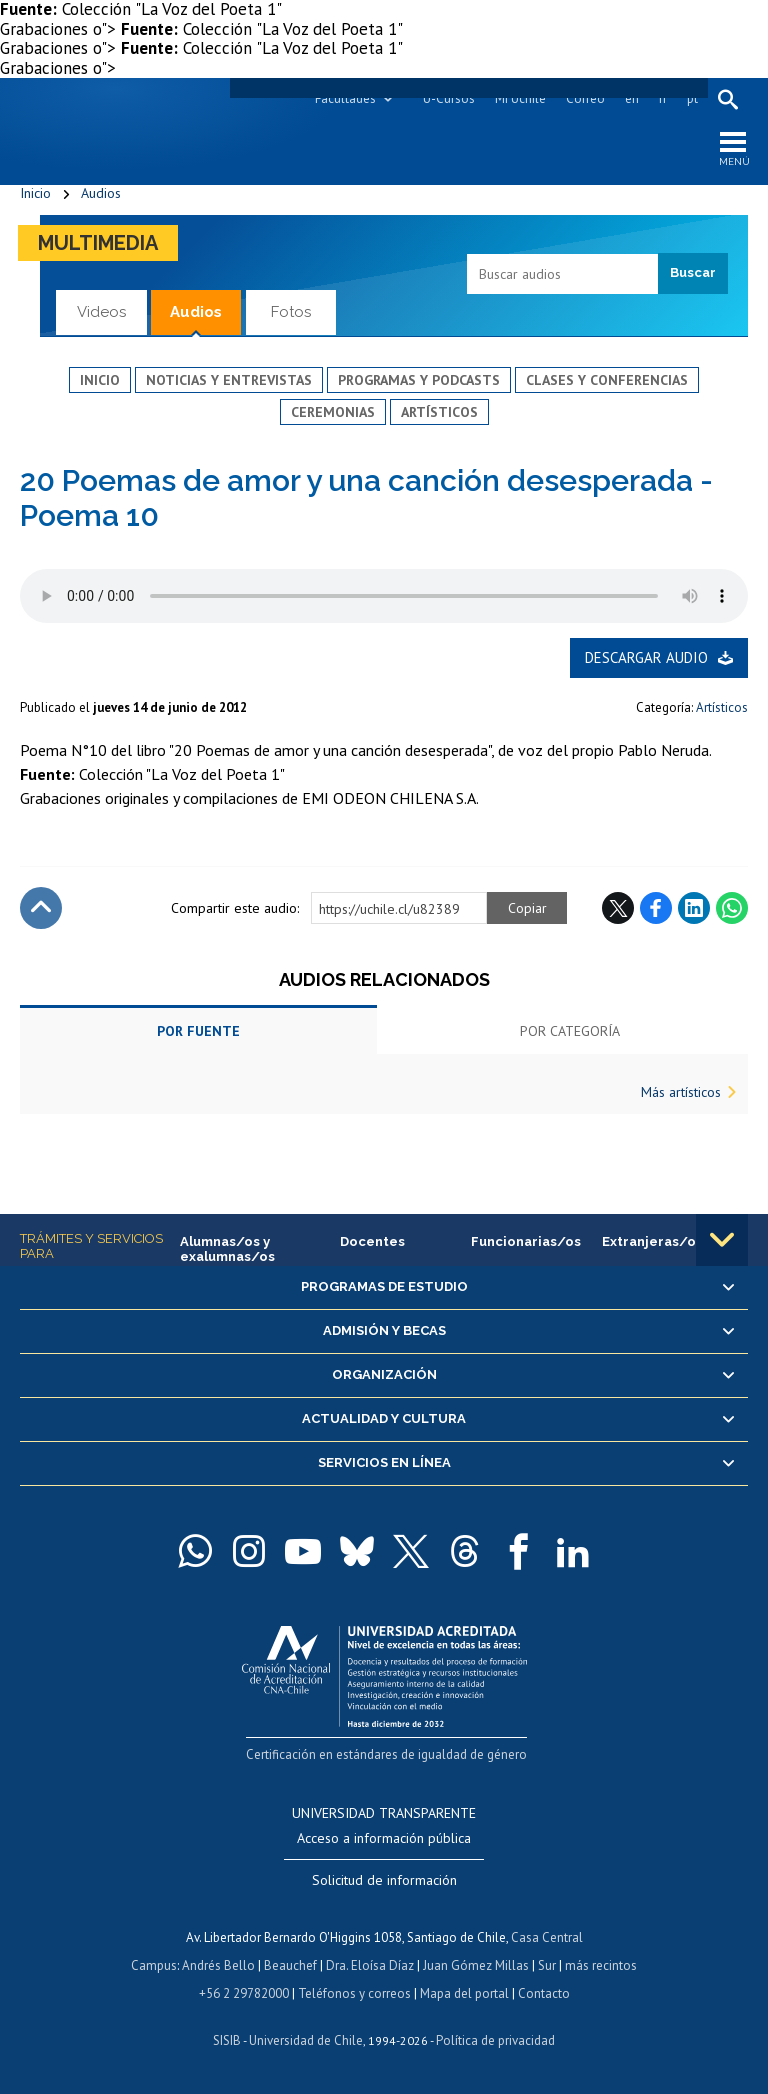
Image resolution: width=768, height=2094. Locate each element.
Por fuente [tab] (198, 1031)
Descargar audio (646, 657)
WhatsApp (732, 908)
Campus (154, 1965)
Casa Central (547, 1937)
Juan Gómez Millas (476, 1965)
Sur (547, 1965)
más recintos (601, 1965)
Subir (41, 908)
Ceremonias (333, 412)
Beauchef (290, 1965)
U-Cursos (449, 98)
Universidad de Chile (306, 2040)
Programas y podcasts (419, 380)
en (632, 98)
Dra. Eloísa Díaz (370, 1965)
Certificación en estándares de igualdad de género (386, 1754)
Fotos (291, 312)
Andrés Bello (218, 1965)
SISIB (227, 2040)
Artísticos (439, 412)
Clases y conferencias (607, 380)
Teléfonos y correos (354, 1993)
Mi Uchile (520, 98)
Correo (585, 98)
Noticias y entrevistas (229, 380)
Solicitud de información (384, 1880)
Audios (101, 193)
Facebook (656, 908)
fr (663, 98)
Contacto (544, 1993)
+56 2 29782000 (244, 1993)
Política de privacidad (495, 2040)
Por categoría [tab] (570, 1031)
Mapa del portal (464, 1993)
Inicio (35, 193)
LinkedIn (694, 908)
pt (692, 98)
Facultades (345, 98)
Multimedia (98, 243)
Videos (101, 312)
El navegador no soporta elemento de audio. (384, 596)
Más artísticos (681, 1092)
